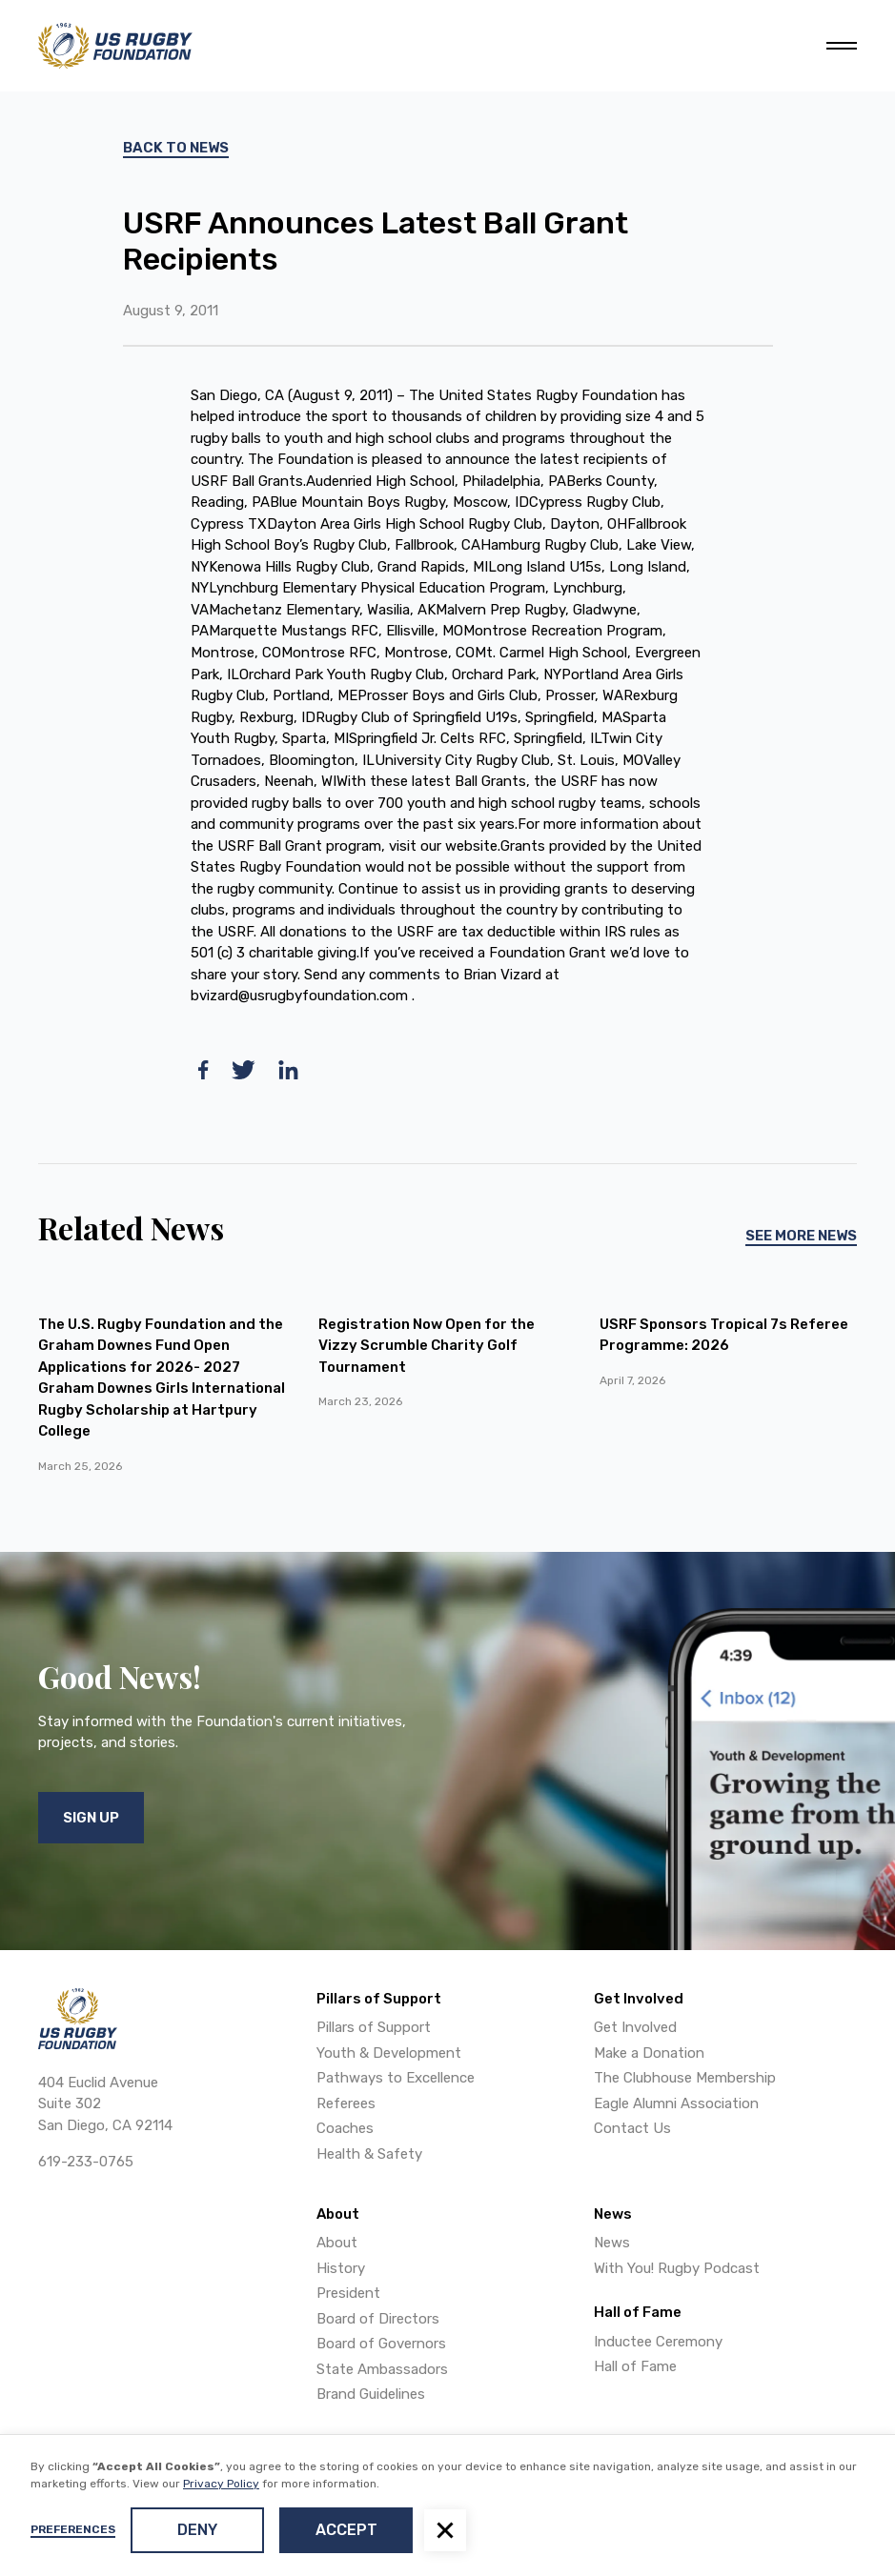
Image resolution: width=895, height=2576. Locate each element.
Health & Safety (369, 2154)
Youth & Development (388, 2053)
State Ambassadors (382, 2369)
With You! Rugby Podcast (677, 2268)
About (336, 2242)
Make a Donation (649, 2053)
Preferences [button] (73, 2529)
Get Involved (635, 2027)
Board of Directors (377, 2318)
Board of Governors (381, 2343)
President (348, 2293)
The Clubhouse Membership (685, 2077)
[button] (445, 2530)
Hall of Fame (635, 2366)
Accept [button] (346, 2530)
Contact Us (632, 2128)
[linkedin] (288, 1070)
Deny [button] (197, 2530)
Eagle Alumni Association (676, 2103)
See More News (801, 1235)
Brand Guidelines (370, 2394)
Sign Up (91, 1817)
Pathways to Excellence (395, 2077)
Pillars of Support (373, 2027)
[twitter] (243, 1070)
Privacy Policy (221, 2483)
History (340, 2268)
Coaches (345, 2128)
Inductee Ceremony (658, 2341)
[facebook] (203, 1070)
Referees (346, 2103)
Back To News (176, 147)
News (612, 2242)
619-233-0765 (85, 2161)
